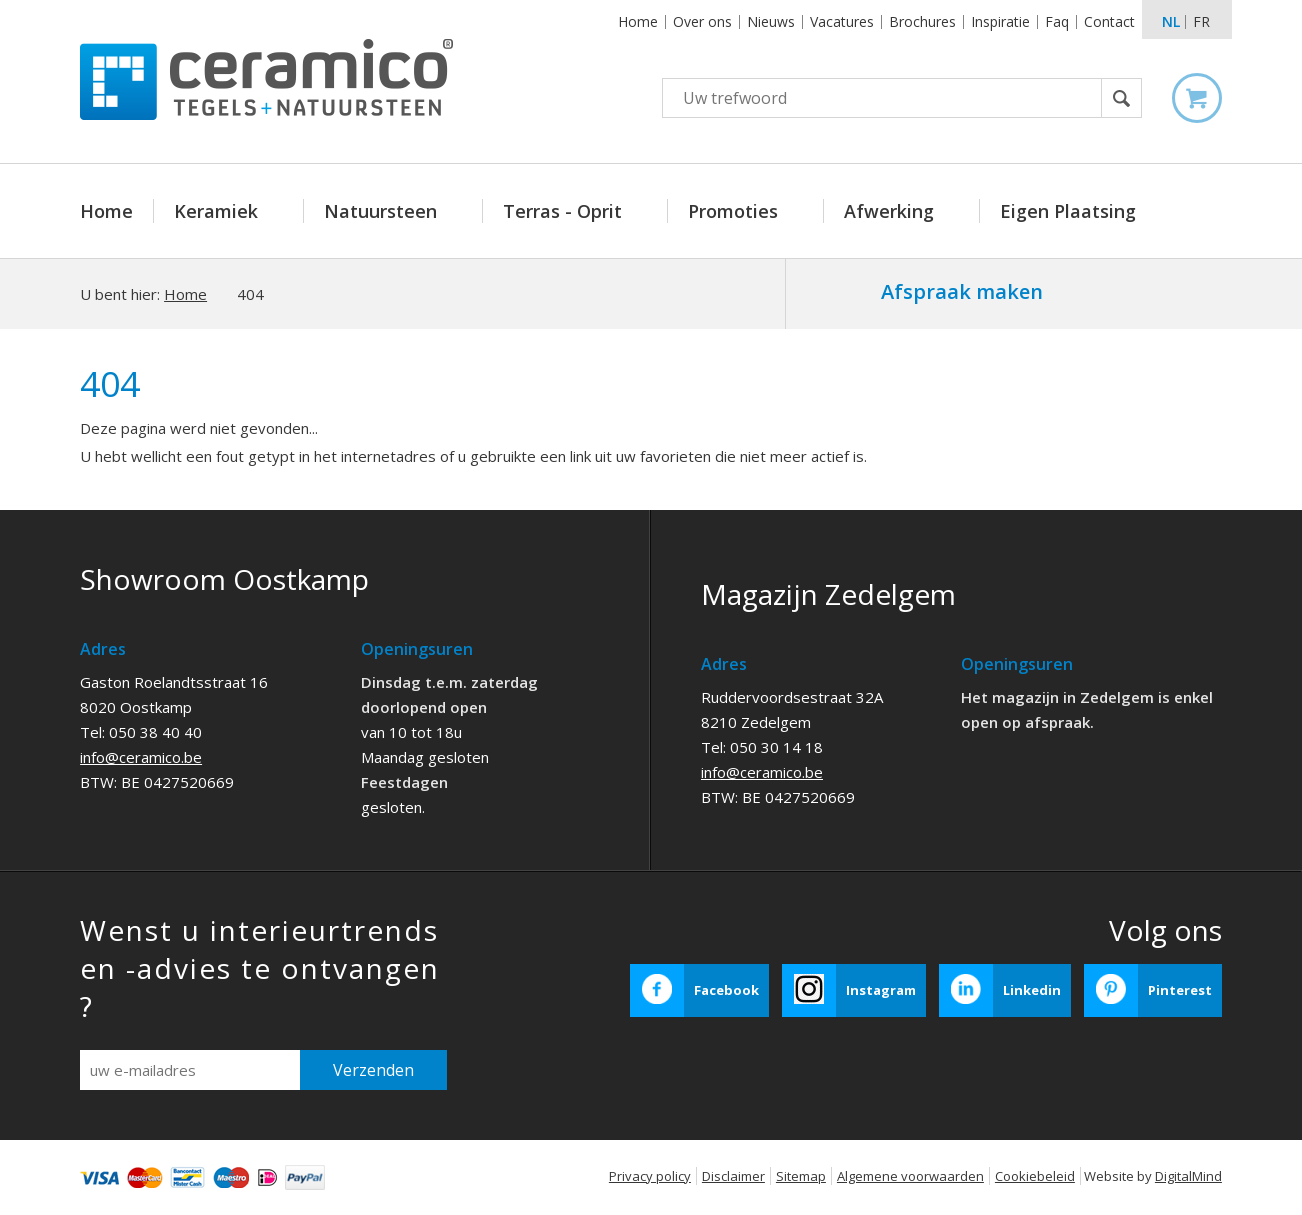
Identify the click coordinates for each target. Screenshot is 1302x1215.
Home (638, 21)
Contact (1109, 21)
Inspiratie (1000, 21)
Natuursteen (383, 211)
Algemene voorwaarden (910, 1176)
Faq (1057, 21)
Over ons (702, 21)
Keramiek (218, 211)
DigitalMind (1188, 1176)
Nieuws (771, 21)
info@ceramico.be (141, 757)
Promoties (735, 211)
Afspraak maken (962, 291)
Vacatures (842, 21)
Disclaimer (733, 1176)
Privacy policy (650, 1176)
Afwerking (891, 211)
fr (1201, 21)
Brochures (922, 21)
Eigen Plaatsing (1068, 211)
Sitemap (801, 1176)
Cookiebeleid (1035, 1176)
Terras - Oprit (565, 211)
